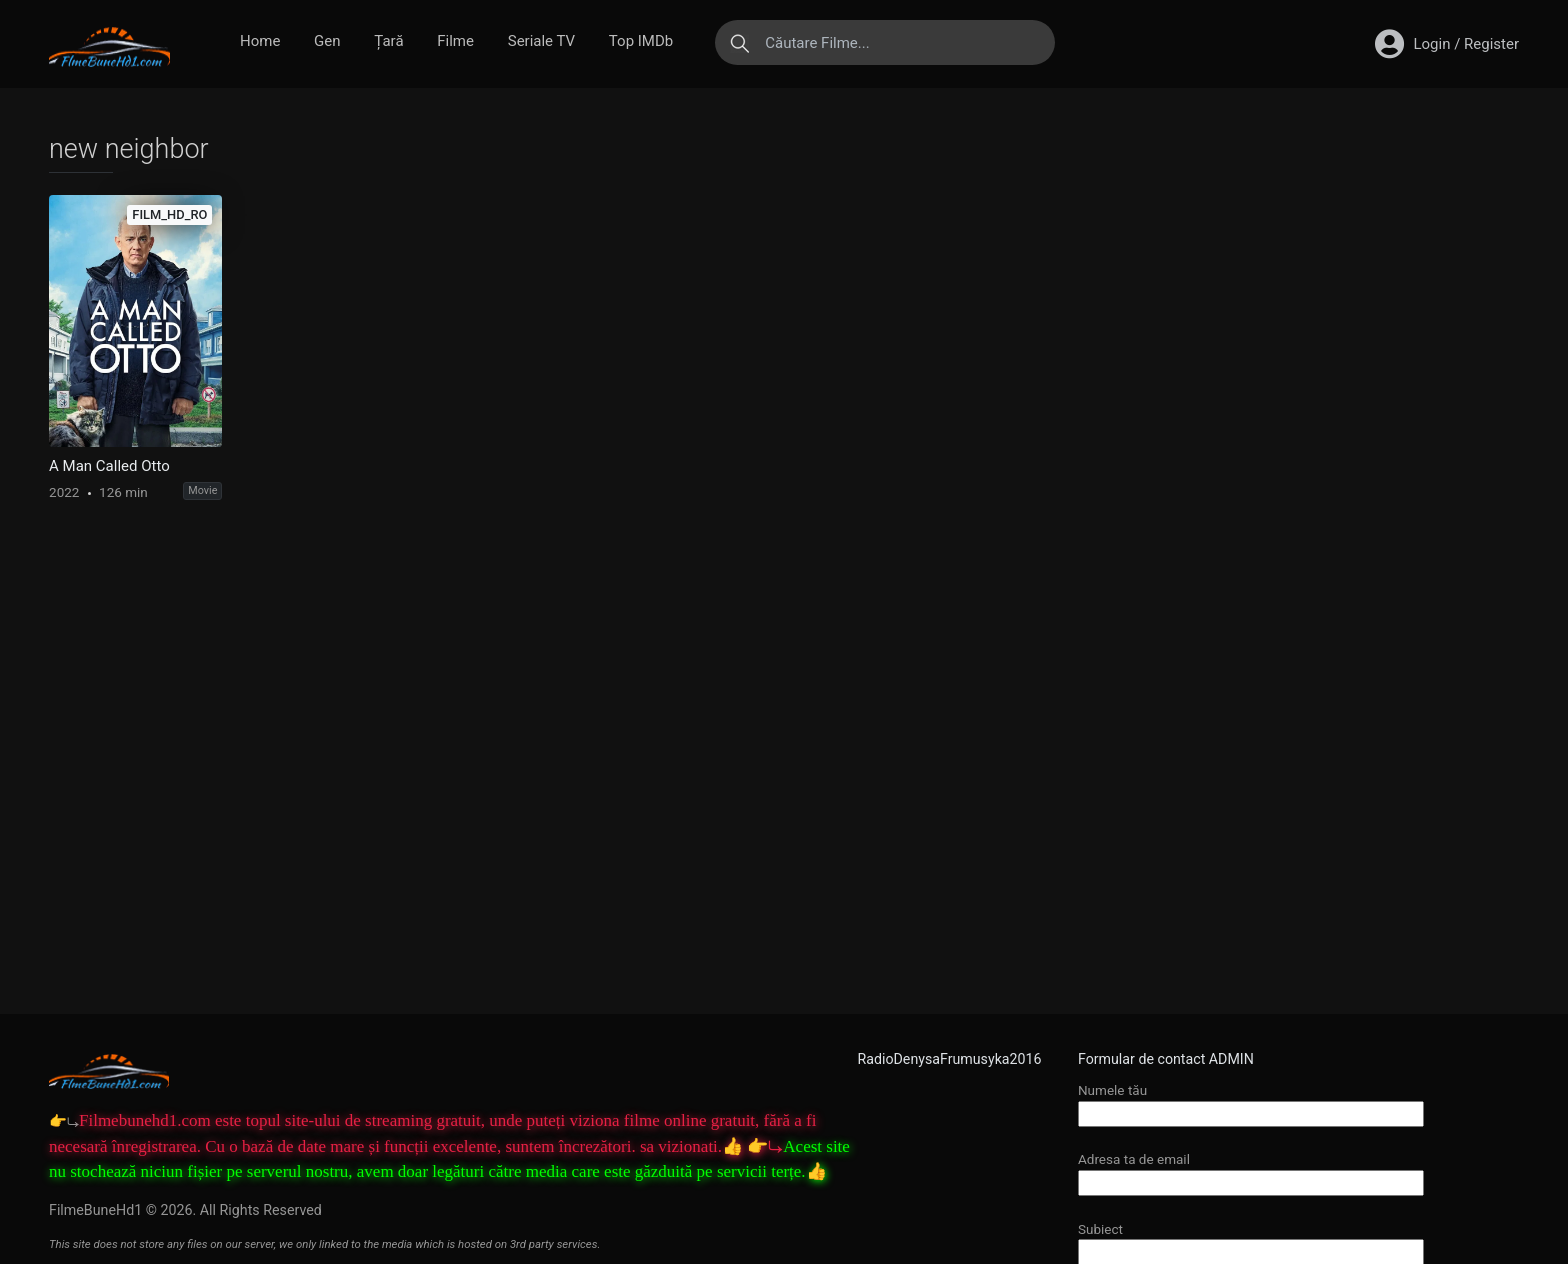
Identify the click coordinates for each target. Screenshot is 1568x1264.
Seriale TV (541, 41)
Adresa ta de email (1251, 1170)
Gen (327, 41)
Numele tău (1251, 1101)
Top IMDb (641, 41)
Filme (455, 41)
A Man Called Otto (109, 466)
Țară (388, 41)
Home (260, 41)
